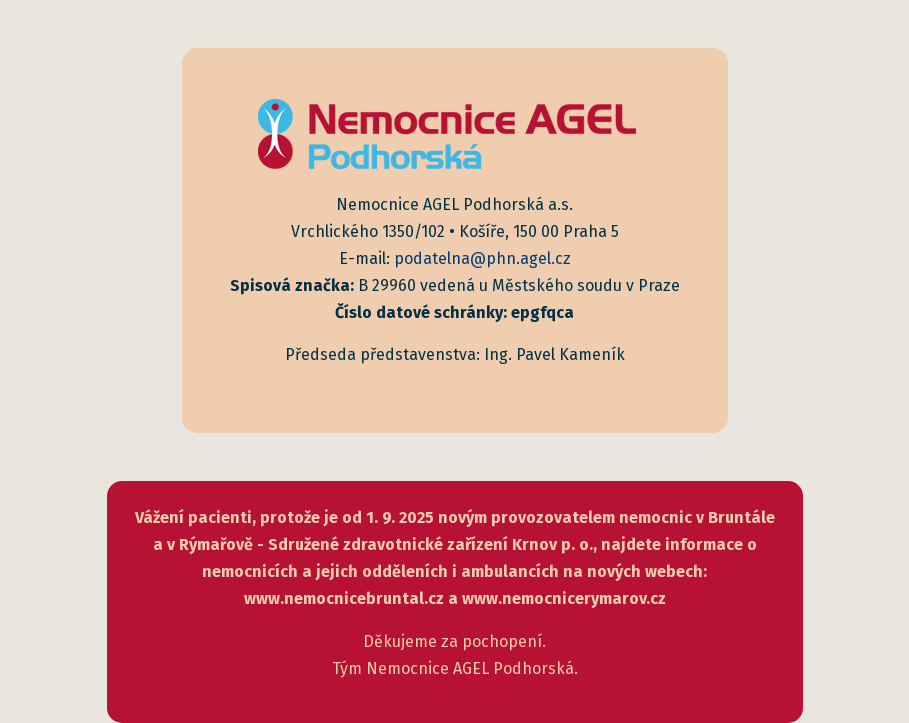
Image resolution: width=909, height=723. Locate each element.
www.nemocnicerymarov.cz (564, 598)
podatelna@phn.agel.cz (482, 258)
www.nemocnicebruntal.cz (344, 598)
